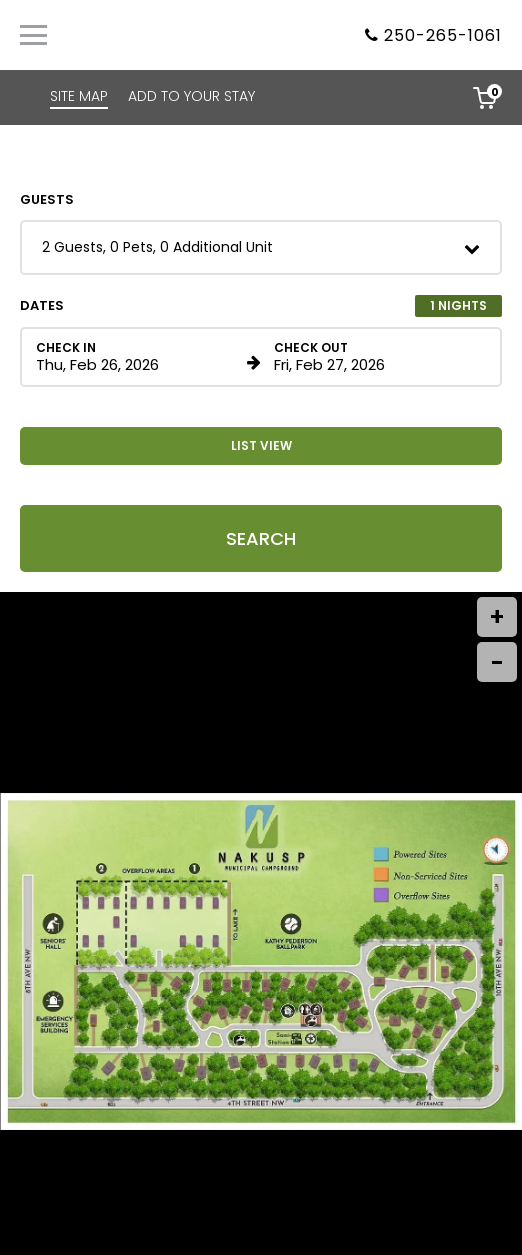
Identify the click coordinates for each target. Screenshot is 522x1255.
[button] (261, 247)
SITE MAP (79, 96)
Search (261, 538)
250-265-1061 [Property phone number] (443, 35)
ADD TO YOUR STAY (191, 96)
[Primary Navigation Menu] (33, 35)
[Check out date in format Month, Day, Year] (376, 357)
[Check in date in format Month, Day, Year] (138, 357)
